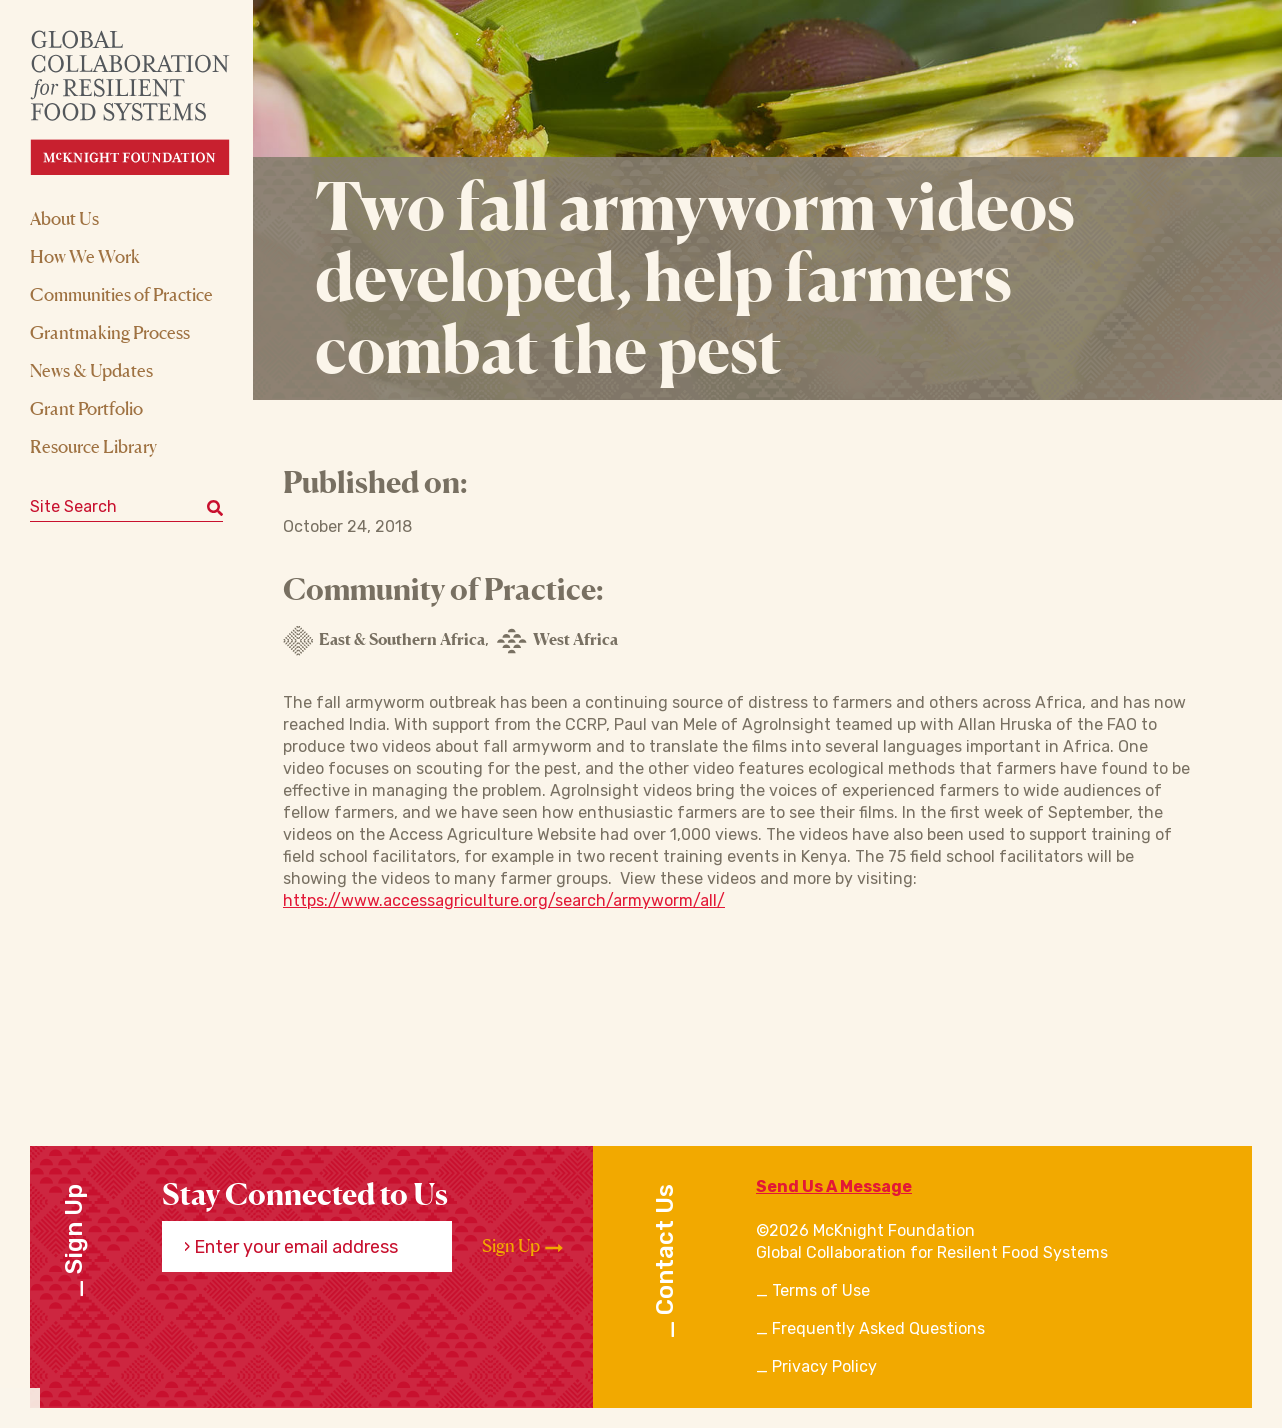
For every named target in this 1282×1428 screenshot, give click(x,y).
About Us (64, 218)
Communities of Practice (121, 294)
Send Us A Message (834, 1186)
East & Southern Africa (384, 641)
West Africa (557, 641)
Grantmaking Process (110, 332)
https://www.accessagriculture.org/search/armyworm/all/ (504, 900)
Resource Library (93, 446)
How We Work (85, 256)
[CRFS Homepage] (147, 102)
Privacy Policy (824, 1366)
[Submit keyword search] (215, 507)
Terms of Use (821, 1290)
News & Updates (91, 370)
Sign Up (522, 1246)
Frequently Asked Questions (878, 1328)
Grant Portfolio (86, 408)
